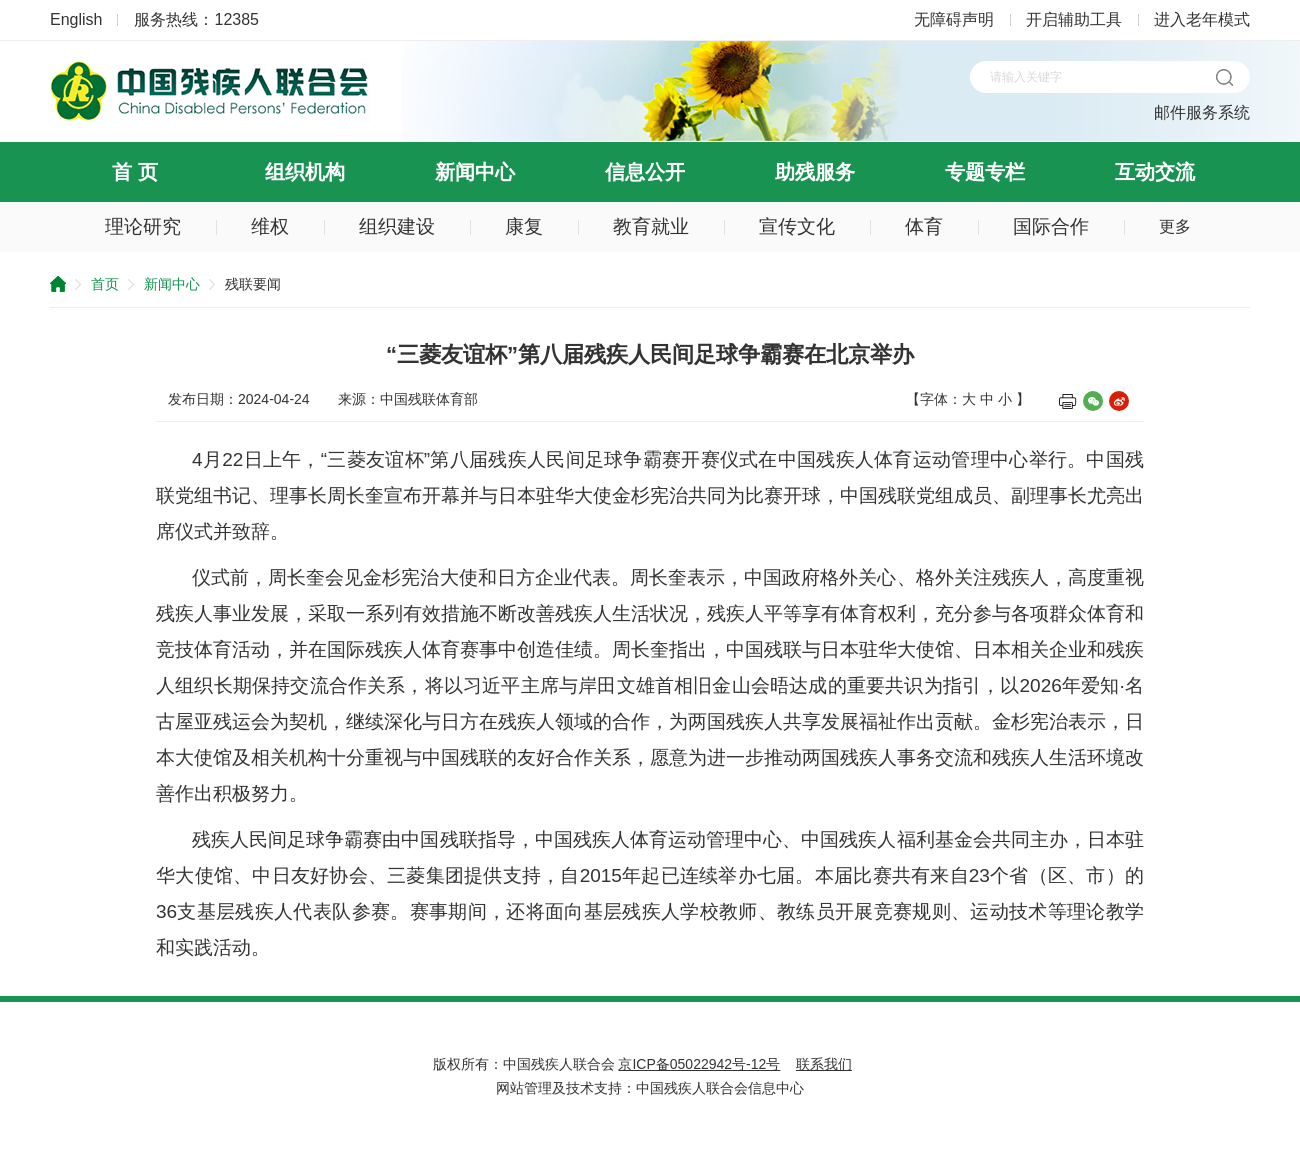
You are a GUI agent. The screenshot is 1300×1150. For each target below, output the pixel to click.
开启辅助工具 (1074, 19)
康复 (524, 226)
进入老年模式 (1202, 19)
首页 (105, 284)
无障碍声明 (954, 19)
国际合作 (1051, 226)
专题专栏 (985, 172)
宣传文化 (797, 226)
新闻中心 (475, 172)
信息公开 (645, 172)
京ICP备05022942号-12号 (699, 1064)
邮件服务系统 (1202, 112)
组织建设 (397, 226)
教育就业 (651, 226)
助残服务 (815, 172)
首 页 (135, 172)
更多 (1175, 226)
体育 (924, 226)
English (76, 19)
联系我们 (824, 1064)
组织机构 (305, 172)
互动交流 (1155, 172)
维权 (270, 226)
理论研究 (143, 226)
